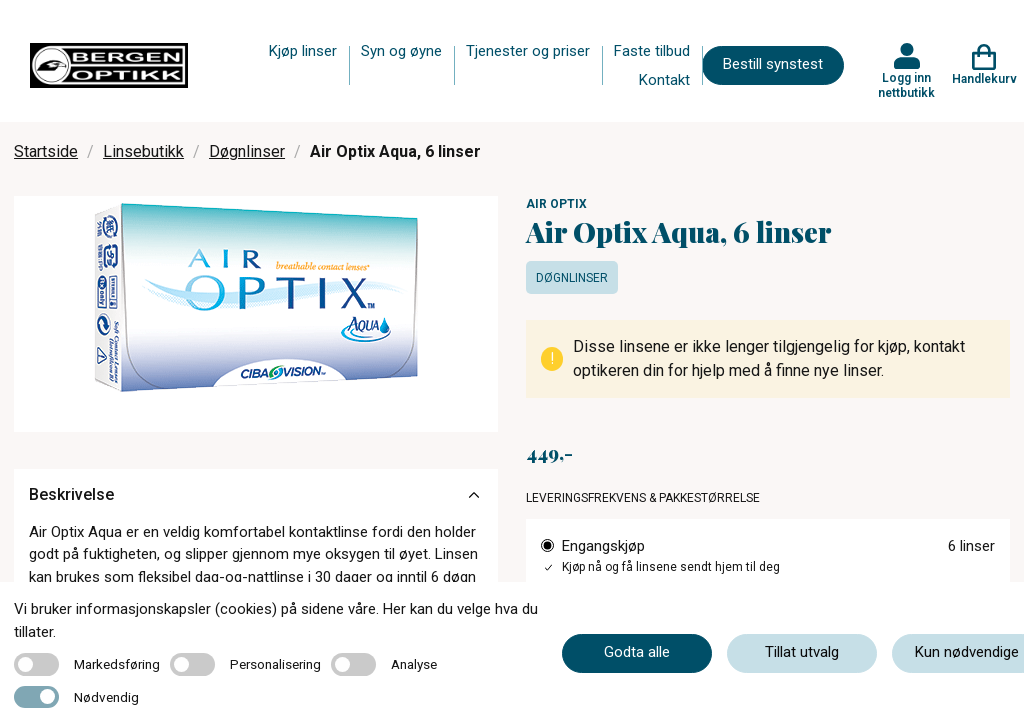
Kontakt (664, 80)
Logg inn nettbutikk (906, 85)
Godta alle (637, 652)
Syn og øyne (401, 51)
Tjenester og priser (528, 51)
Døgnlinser (247, 151)
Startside (46, 151)
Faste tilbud (652, 51)
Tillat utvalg (802, 652)
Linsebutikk (143, 151)
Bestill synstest (773, 64)
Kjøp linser (303, 51)
